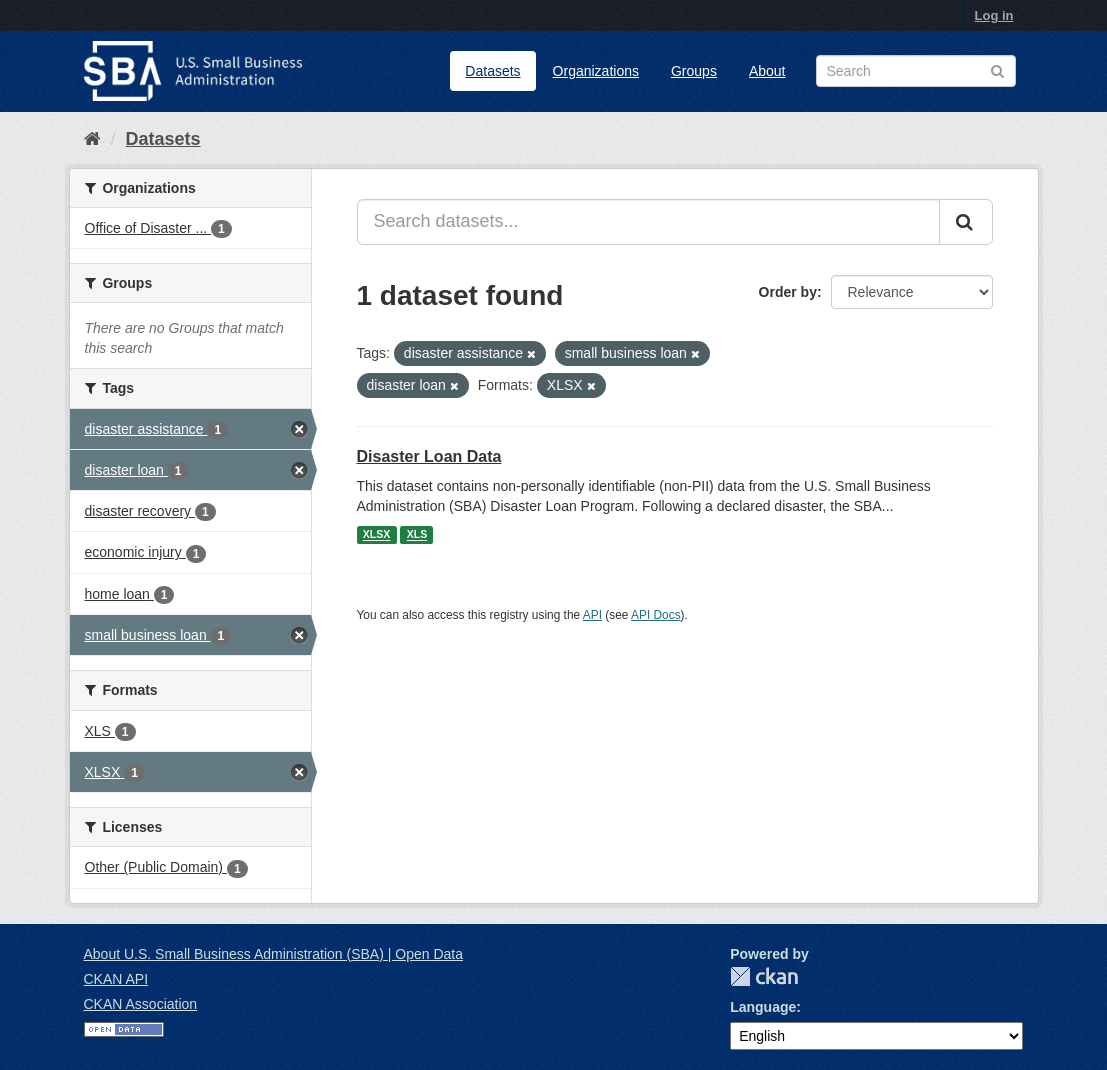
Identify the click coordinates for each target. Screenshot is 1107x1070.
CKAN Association (141, 1004)
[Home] (92, 139)
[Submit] (966, 222)
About (767, 71)
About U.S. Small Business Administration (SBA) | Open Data (273, 954)
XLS (417, 535)
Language (763, 1007)
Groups (694, 71)
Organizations (596, 71)
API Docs (656, 615)
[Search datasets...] (648, 222)
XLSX (376, 535)
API (592, 615)
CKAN (764, 976)
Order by (788, 292)
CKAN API (116, 979)
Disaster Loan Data (429, 456)
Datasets (492, 71)
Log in (994, 15)
